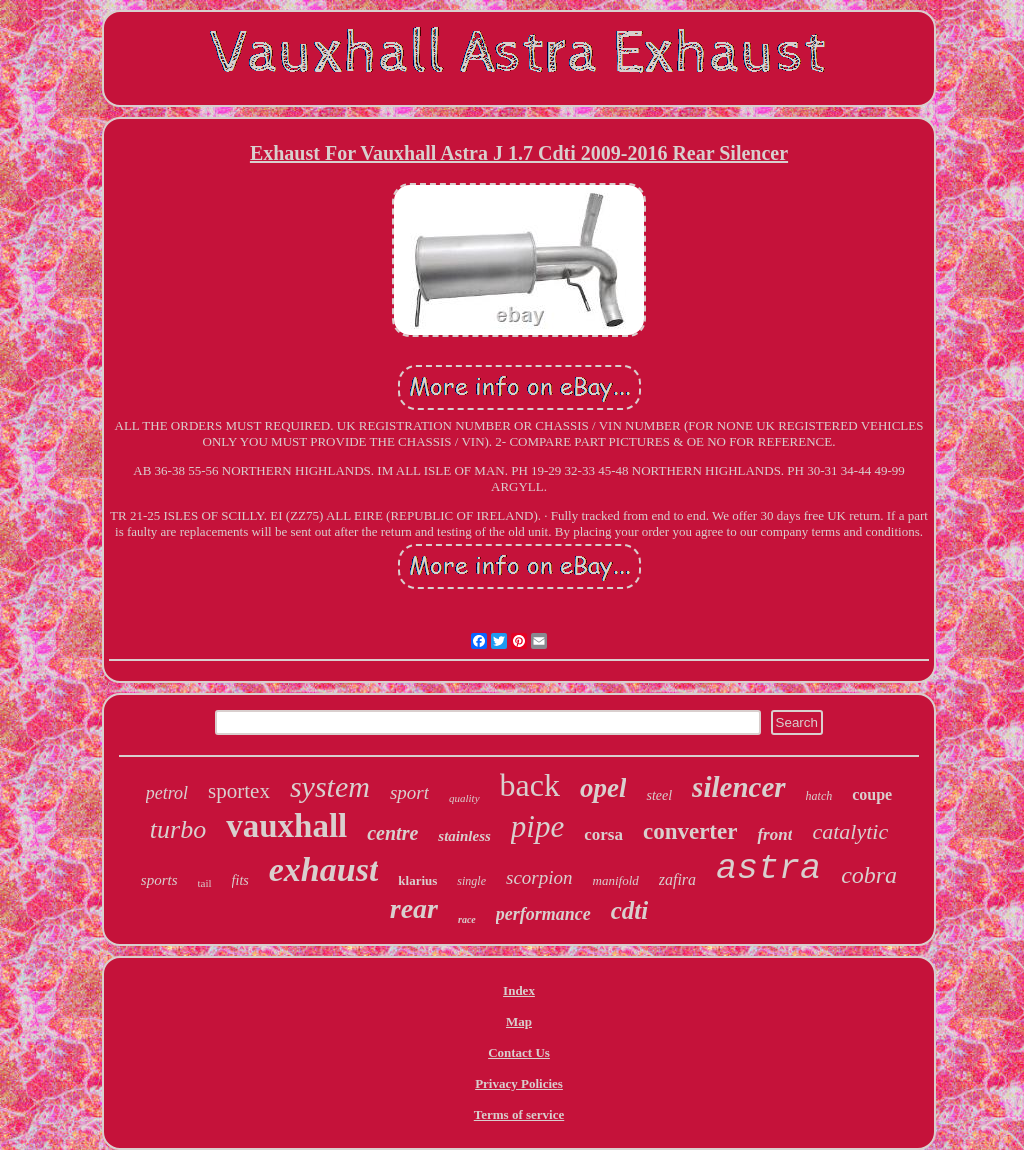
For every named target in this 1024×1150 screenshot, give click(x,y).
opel (603, 788)
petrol (167, 793)
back (530, 785)
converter (690, 831)
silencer (738, 787)
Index (519, 990)
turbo (178, 829)
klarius (417, 880)
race (467, 919)
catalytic (850, 831)
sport (409, 792)
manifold (616, 880)
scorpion (539, 877)
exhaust (324, 869)
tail (205, 883)
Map (519, 1021)
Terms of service (519, 1114)
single (471, 881)
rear (414, 908)
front (774, 834)
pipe (537, 826)
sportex (239, 791)
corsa (603, 834)
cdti (630, 910)
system (330, 786)
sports (159, 880)
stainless (464, 836)
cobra (869, 875)
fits (240, 880)
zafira (677, 879)
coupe (872, 794)
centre (392, 833)
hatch (819, 796)
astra (768, 869)
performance (543, 914)
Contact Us (519, 1052)
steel (659, 795)
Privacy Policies (519, 1083)
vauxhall (286, 826)
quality (464, 798)
